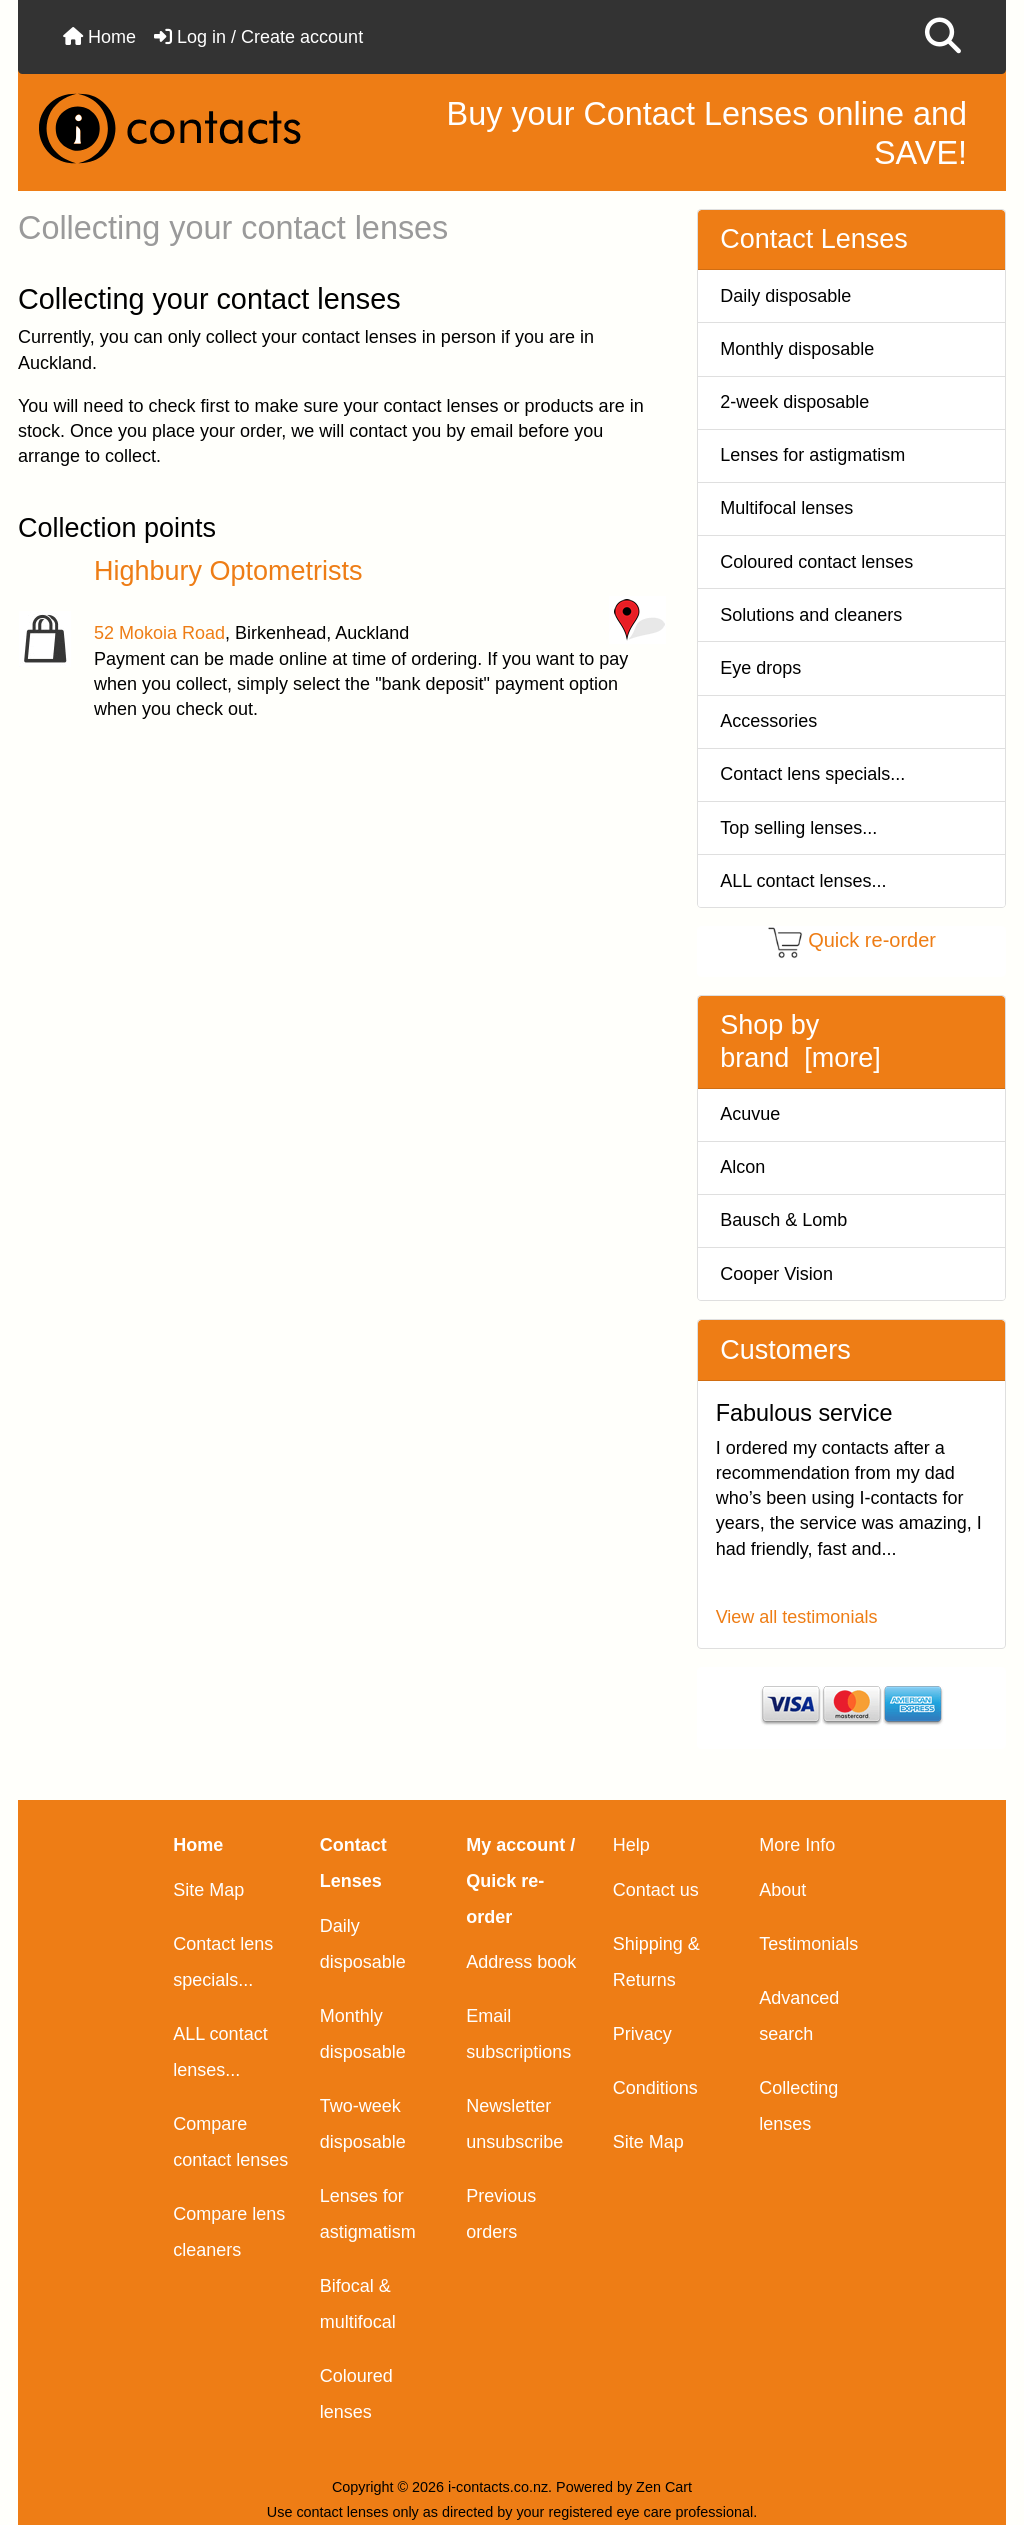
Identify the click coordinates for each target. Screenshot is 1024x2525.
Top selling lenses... (798, 828)
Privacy (642, 2034)
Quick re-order (872, 941)
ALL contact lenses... (803, 881)
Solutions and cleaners (811, 615)
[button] (943, 37)
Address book (521, 1962)
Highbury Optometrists (228, 571)
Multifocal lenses (786, 508)
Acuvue (750, 1114)
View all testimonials (797, 1617)
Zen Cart (664, 2487)
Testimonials (808, 1944)
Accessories (768, 721)
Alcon (742, 1167)
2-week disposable (794, 402)
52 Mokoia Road (159, 633)
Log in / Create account (258, 37)
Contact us (656, 1890)
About (782, 1890)
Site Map (208, 1890)
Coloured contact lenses (816, 562)
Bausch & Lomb (783, 1220)
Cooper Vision (776, 1274)
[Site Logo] (186, 128)
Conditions (655, 2088)
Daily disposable (785, 296)
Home (99, 37)
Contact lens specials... (812, 774)
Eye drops (760, 668)
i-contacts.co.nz (498, 2487)
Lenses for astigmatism (812, 455)
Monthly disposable (797, 349)
